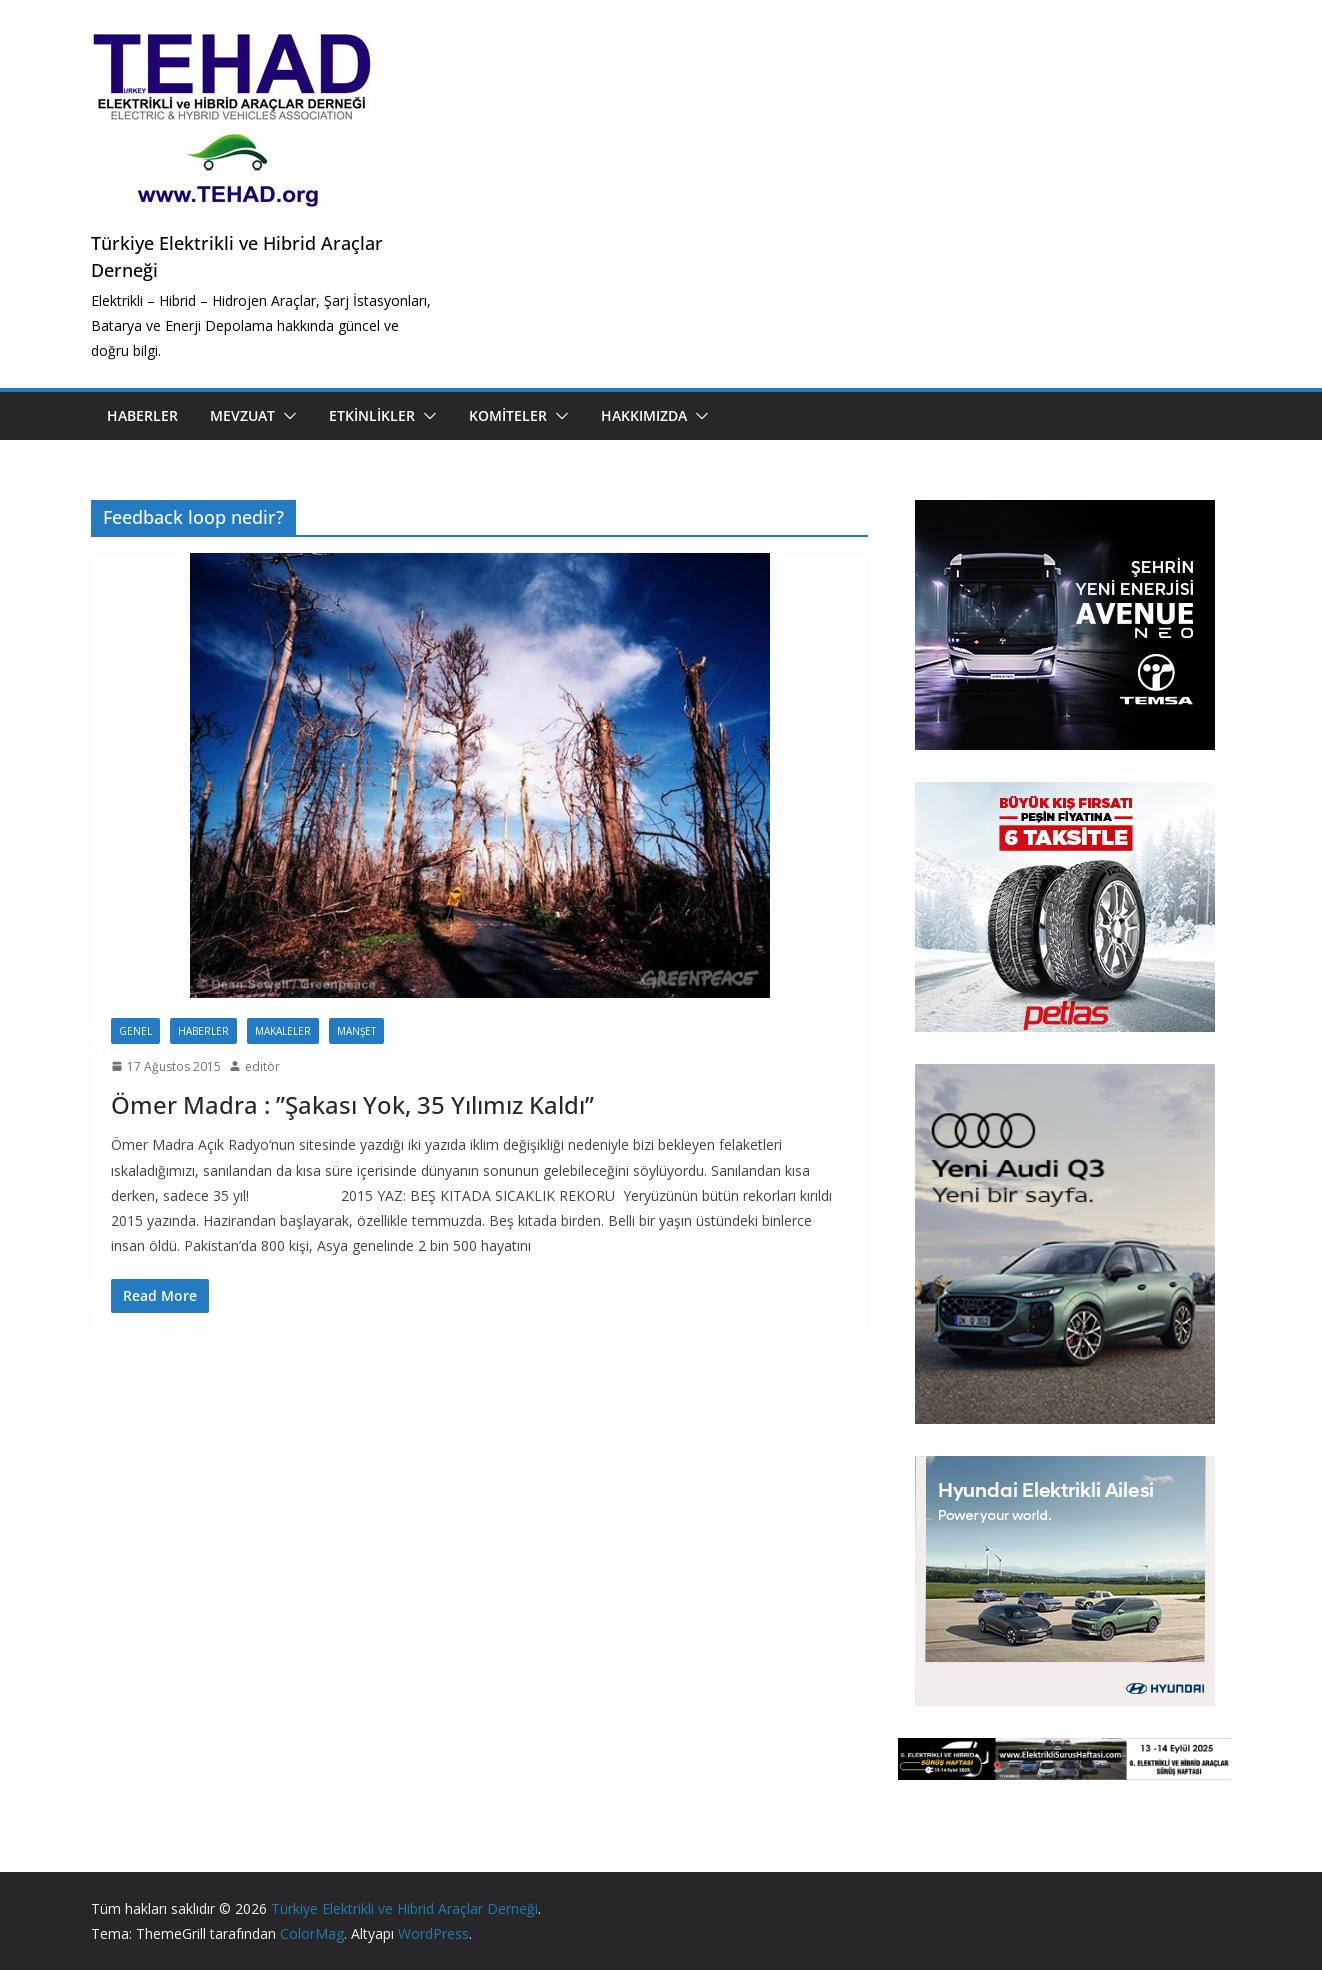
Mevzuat (242, 415)
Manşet (356, 1031)
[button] (286, 416)
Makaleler (283, 1031)
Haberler (142, 415)
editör (262, 1066)
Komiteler (508, 415)
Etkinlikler (372, 415)
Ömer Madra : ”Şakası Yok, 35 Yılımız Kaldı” (352, 1104)
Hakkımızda (644, 415)
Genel (135, 1031)
